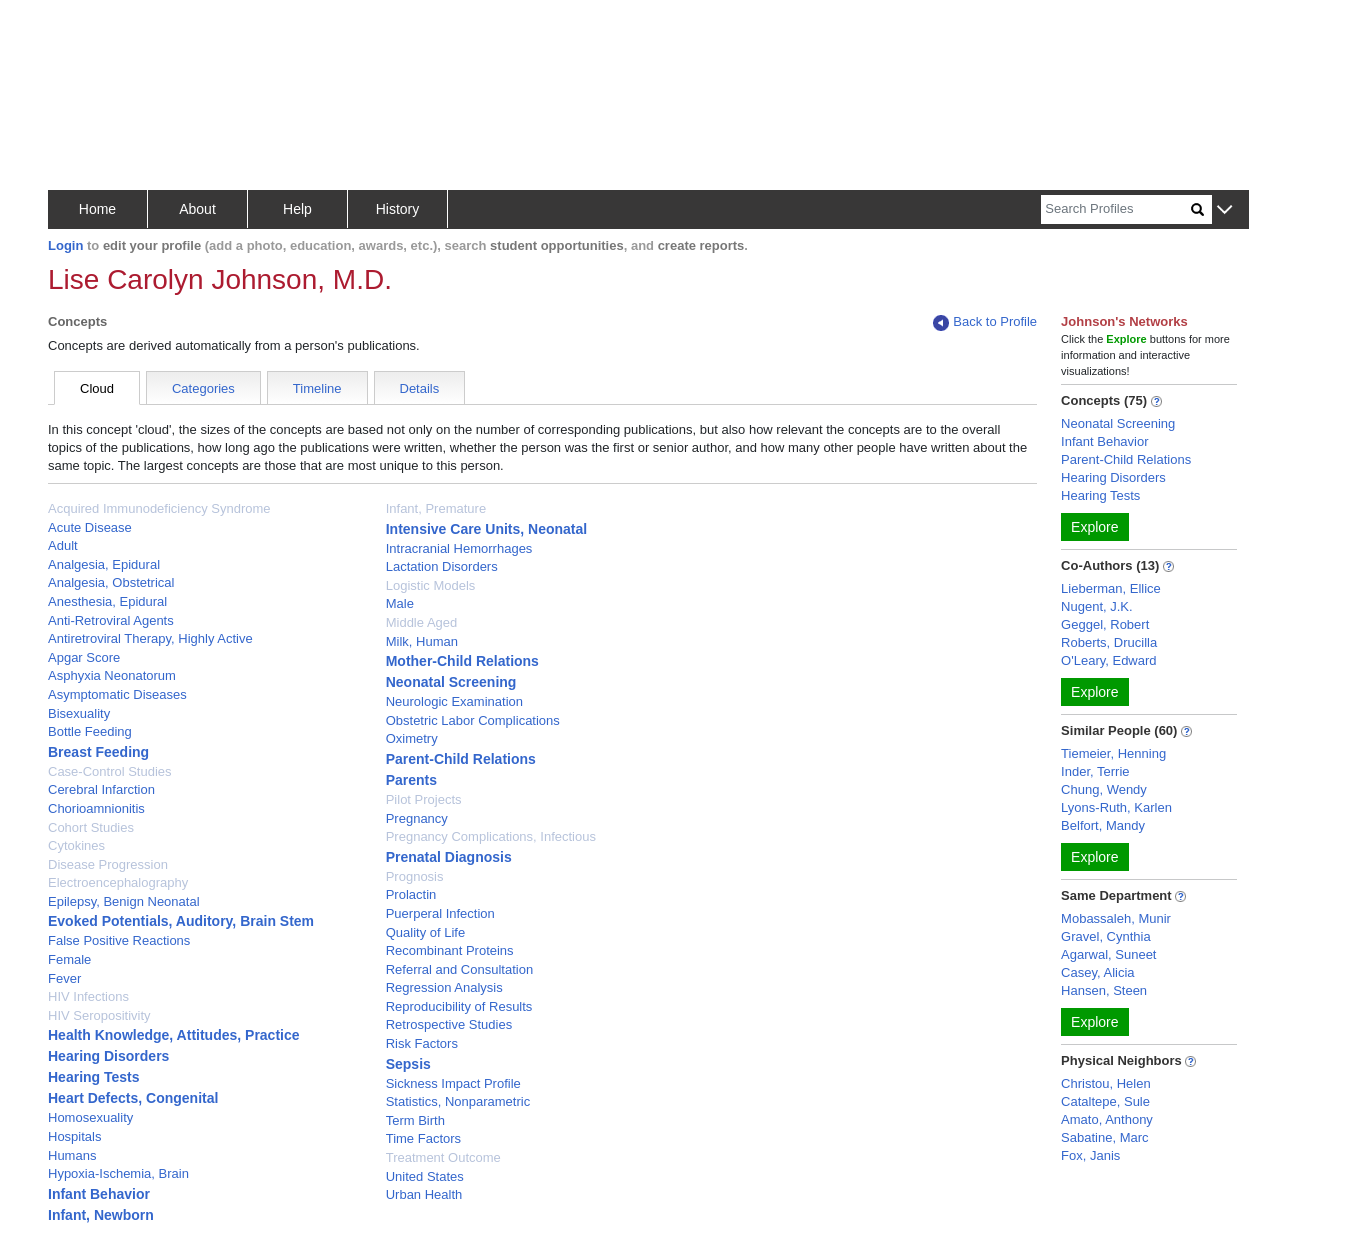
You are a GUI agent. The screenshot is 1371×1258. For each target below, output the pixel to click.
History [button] (398, 209)
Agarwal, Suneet (1108, 954)
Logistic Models (431, 585)
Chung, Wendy (1104, 789)
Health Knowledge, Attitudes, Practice (174, 1035)
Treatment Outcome (443, 1157)
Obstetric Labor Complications (473, 720)
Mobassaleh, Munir (1116, 918)
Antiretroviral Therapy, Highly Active (150, 638)
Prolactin (411, 894)
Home (97, 209)
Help (297, 209)
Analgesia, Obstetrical (111, 582)
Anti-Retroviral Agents (111, 620)
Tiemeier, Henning (1113, 753)
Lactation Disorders (442, 566)
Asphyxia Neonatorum (112, 675)
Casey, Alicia (1097, 972)
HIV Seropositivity (99, 1015)
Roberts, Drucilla (1109, 642)
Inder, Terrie (1095, 771)
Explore (1094, 527)
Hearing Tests (94, 1077)
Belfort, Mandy (1103, 825)
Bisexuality (79, 713)
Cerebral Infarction (101, 789)
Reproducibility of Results (459, 1006)
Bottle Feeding (90, 731)
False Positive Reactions (119, 940)
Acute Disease (90, 527)
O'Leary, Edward (1108, 660)
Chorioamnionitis (96, 808)
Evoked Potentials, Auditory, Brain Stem (181, 921)
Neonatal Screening (451, 682)
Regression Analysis (444, 987)
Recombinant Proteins (450, 950)
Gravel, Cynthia (1106, 936)
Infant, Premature (436, 508)
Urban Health (424, 1194)
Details (420, 388)
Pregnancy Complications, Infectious (491, 836)
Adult (63, 545)
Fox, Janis (1090, 1155)
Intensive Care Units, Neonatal (487, 529)
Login (65, 245)
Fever (64, 978)
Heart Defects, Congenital (133, 1098)
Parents (411, 780)
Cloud (97, 388)
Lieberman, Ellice (1111, 588)
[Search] (1116, 209)
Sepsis (408, 1064)
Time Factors (423, 1138)
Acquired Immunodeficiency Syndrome (159, 508)
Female (69, 959)
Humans (72, 1155)
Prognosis (415, 876)
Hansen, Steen (1104, 990)
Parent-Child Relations (461, 759)
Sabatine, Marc (1104, 1137)
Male (400, 603)
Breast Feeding (98, 752)
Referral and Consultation (459, 969)
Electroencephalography (118, 882)
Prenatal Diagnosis (449, 857)
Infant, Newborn (101, 1215)
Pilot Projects (424, 799)
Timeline (317, 388)
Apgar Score (84, 657)
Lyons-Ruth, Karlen (1116, 807)
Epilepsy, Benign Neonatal (124, 901)
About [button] (197, 209)
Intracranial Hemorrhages (459, 548)
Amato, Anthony (1107, 1119)
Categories (203, 388)
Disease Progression (108, 864)
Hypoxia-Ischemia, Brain (118, 1173)
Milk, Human (422, 641)
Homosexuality (90, 1117)
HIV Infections (88, 996)
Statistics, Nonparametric (458, 1101)
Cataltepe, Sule (1105, 1101)
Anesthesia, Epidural (107, 601)
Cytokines (76, 845)
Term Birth (415, 1120)
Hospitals (74, 1136)
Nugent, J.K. (1097, 606)
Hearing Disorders (108, 1056)
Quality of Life (426, 932)
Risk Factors (422, 1043)
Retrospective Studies (449, 1024)
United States (425, 1176)
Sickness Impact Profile (453, 1083)
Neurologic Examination (454, 701)
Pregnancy (417, 818)
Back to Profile (985, 322)
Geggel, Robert (1105, 624)
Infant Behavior (99, 1194)
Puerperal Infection (440, 913)
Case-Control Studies (110, 771)
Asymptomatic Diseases (117, 694)
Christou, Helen (1106, 1083)
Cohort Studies (91, 827)
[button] (1224, 210)
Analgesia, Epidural (104, 564)
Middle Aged (422, 622)
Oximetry (412, 738)
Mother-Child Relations (462, 661)
